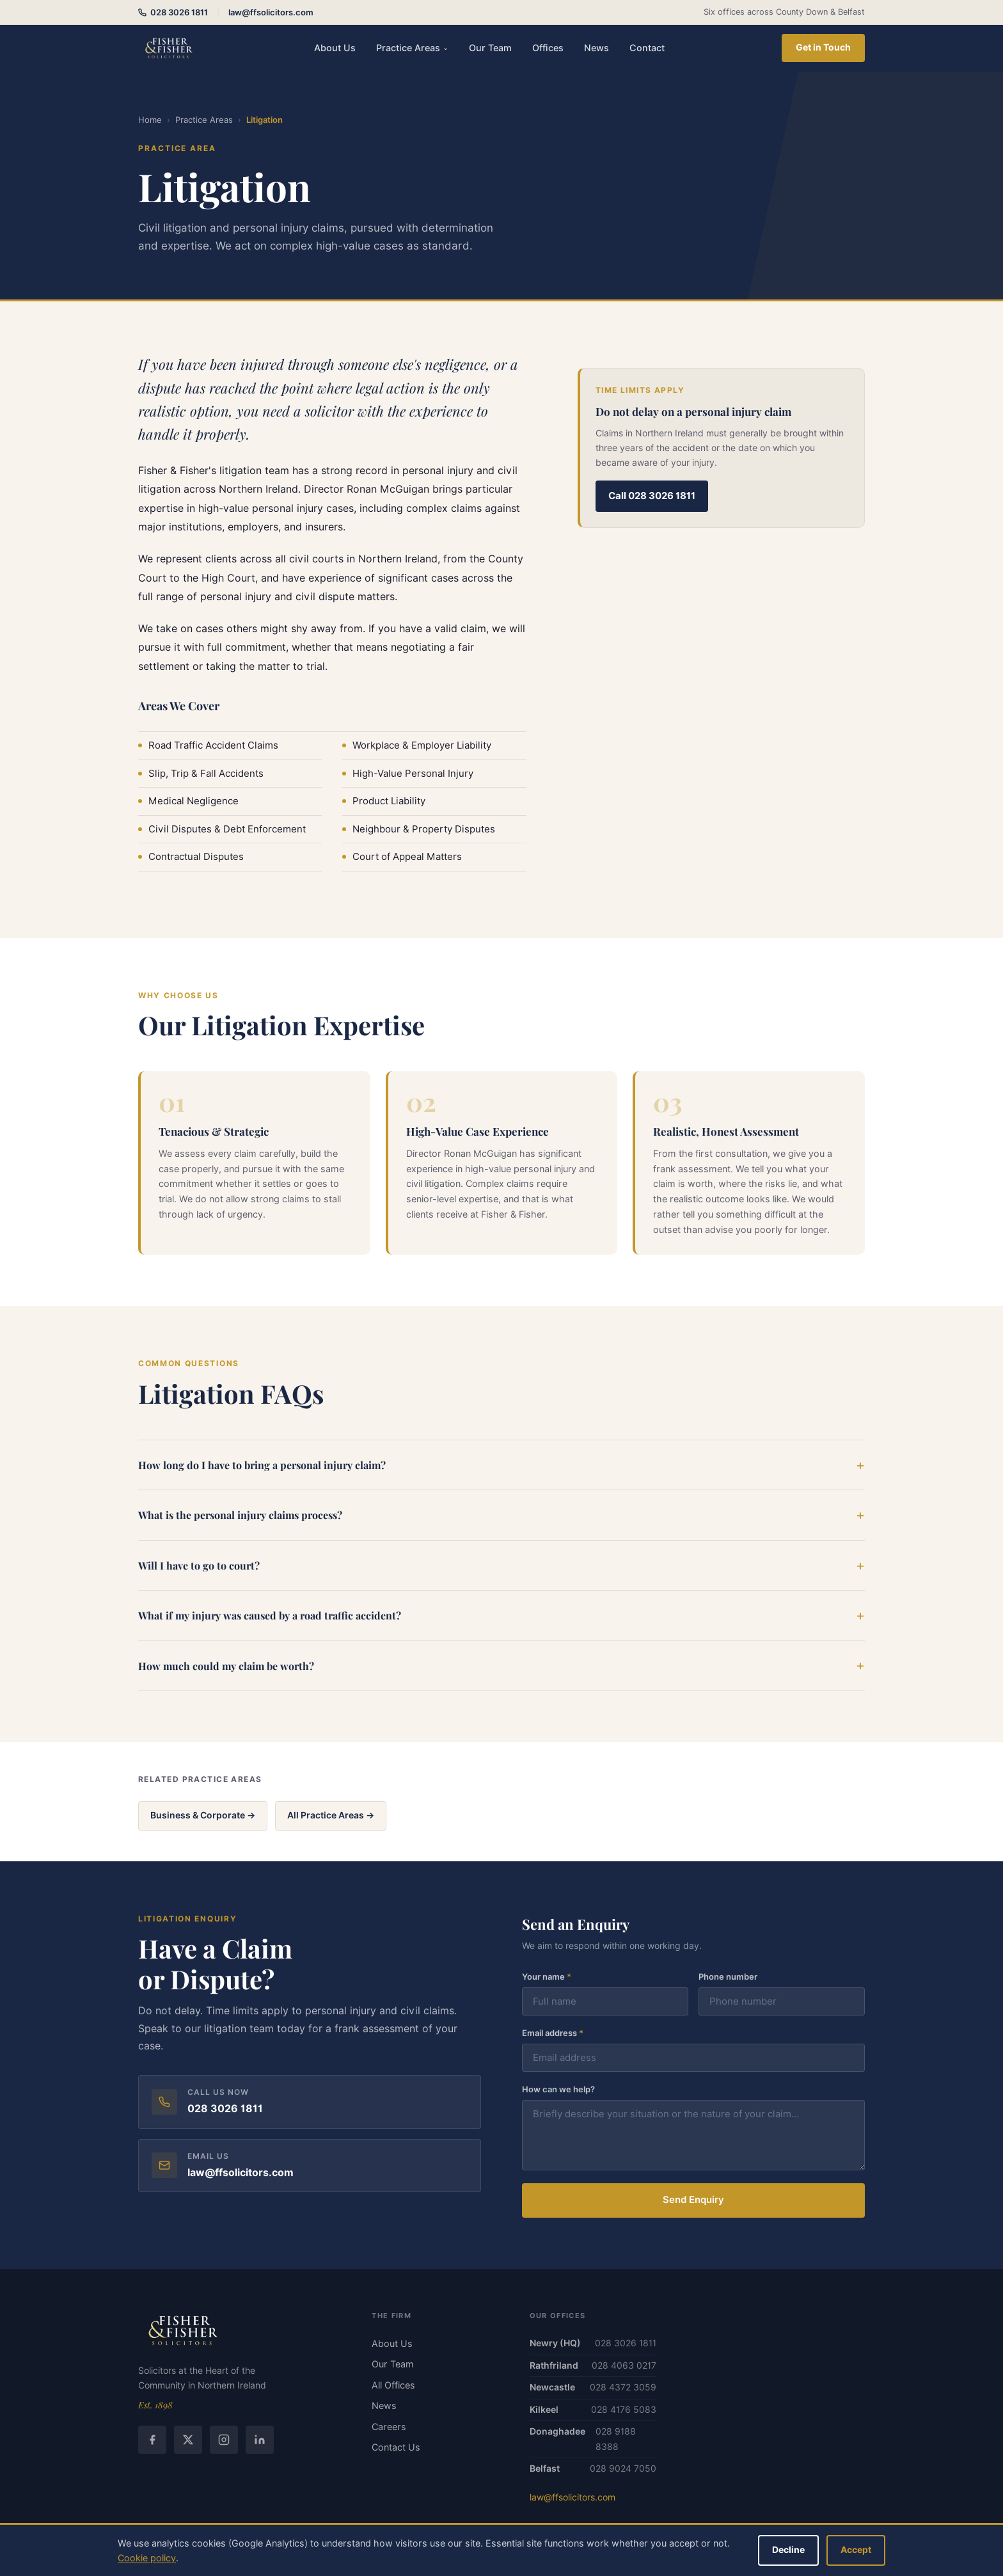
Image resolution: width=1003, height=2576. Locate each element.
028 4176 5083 (623, 2410)
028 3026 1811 (173, 12)
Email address (552, 2034)
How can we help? (558, 2090)
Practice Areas (412, 48)
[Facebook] (152, 2440)
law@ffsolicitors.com (270, 12)
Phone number (728, 1978)
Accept (856, 2550)
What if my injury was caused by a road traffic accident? (269, 1616)
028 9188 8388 (616, 2439)
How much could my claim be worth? (226, 1666)
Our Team (490, 47)
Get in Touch (823, 47)
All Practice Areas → (330, 1815)
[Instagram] (224, 2440)
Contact (647, 47)
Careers (389, 2426)
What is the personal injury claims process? (240, 1516)
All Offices (393, 2385)
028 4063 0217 (624, 2365)
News (596, 47)
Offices (548, 47)
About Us (335, 47)
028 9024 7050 (623, 2468)
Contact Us (396, 2447)
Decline (788, 2550)
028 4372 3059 (623, 2387)
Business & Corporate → (202, 1815)
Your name (546, 1978)
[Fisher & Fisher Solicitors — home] (168, 48)
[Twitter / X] (188, 2440)
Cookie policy (147, 2557)
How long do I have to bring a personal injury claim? (262, 1465)
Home (150, 120)
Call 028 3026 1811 (651, 496)
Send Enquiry (693, 2201)
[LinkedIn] (260, 2440)
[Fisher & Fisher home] (239, 2330)
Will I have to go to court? (199, 1566)
